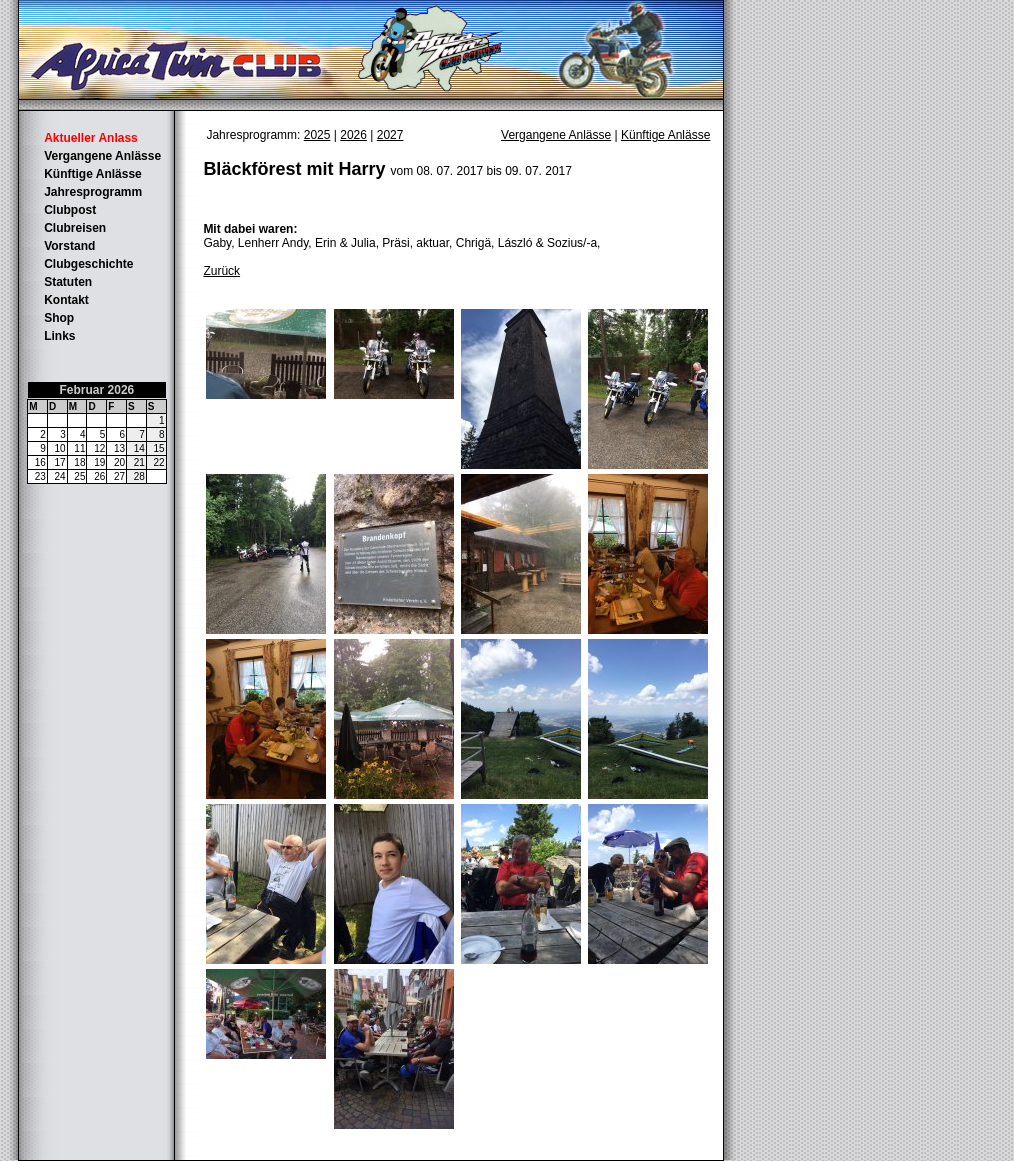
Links (59, 336)
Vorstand (69, 246)
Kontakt (66, 300)
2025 (317, 135)
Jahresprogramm (93, 192)
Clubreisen (75, 228)
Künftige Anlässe (93, 174)
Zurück (221, 271)
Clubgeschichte (88, 264)
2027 (390, 135)
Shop (59, 318)
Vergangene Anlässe (102, 156)
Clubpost (70, 210)
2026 (353, 135)
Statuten (68, 282)
